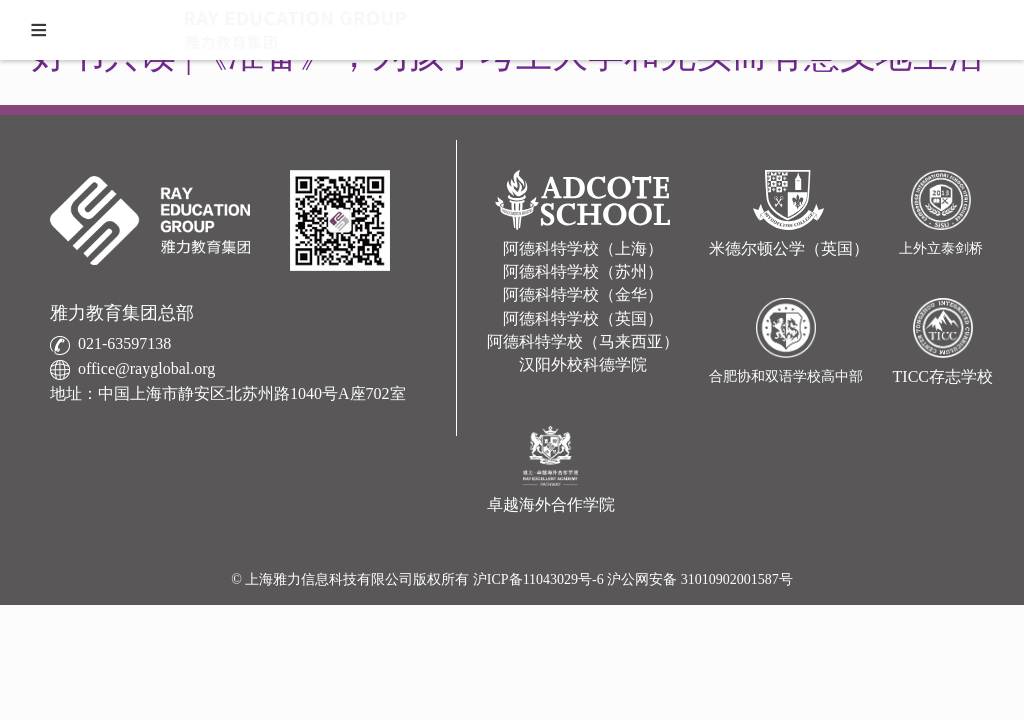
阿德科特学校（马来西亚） (583, 341)
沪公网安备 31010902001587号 (700, 579)
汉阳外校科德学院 (583, 364)
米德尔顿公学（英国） (789, 248)
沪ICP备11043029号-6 (540, 579)
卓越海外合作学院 (551, 504)
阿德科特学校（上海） (583, 248)
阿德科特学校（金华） (583, 294)
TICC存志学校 (943, 376)
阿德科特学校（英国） (583, 318)
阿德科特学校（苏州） (583, 271)
